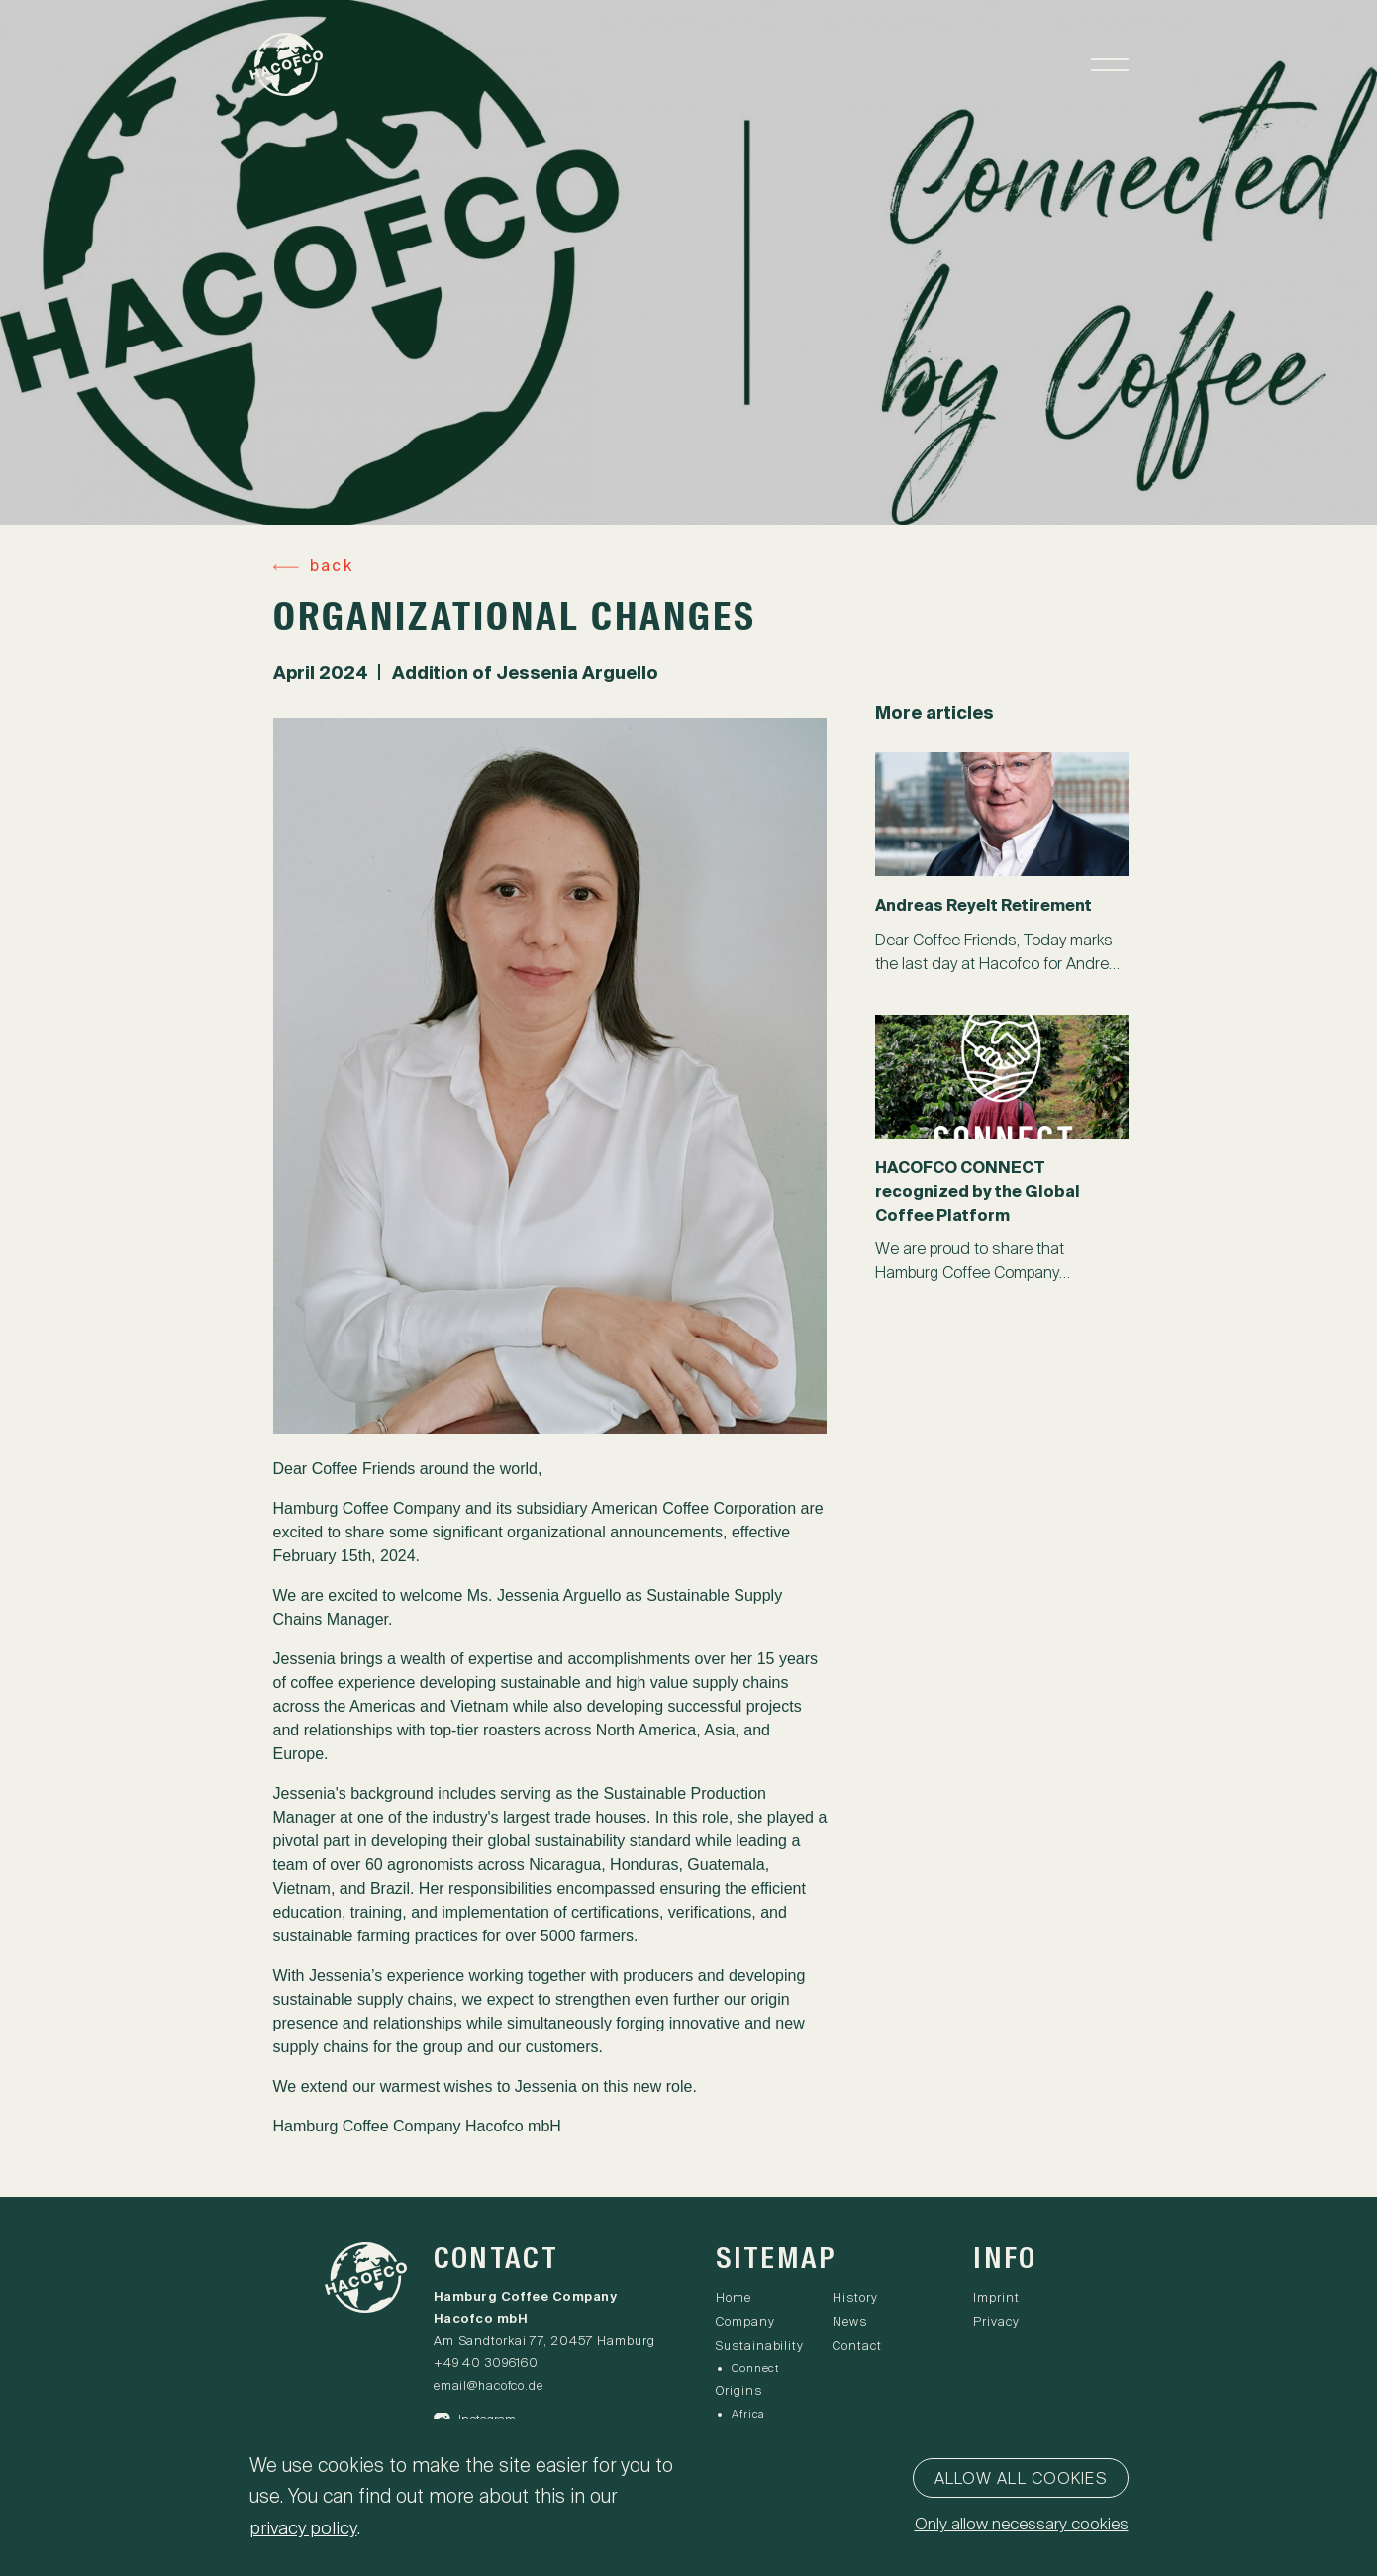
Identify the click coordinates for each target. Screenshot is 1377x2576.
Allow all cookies (1020, 2479)
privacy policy (305, 2528)
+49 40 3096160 (488, 2364)
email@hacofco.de (490, 2387)
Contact (860, 2346)
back (331, 566)
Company (745, 2323)
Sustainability (761, 2346)
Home (733, 2299)
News (853, 2323)
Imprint (996, 2299)
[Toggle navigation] (1109, 70)
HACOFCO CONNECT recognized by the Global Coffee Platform (977, 1192)
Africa (748, 2414)
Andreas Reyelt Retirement (984, 906)
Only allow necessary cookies (1016, 2526)
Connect (755, 2369)
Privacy (996, 2323)
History (858, 2299)
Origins (739, 2391)
